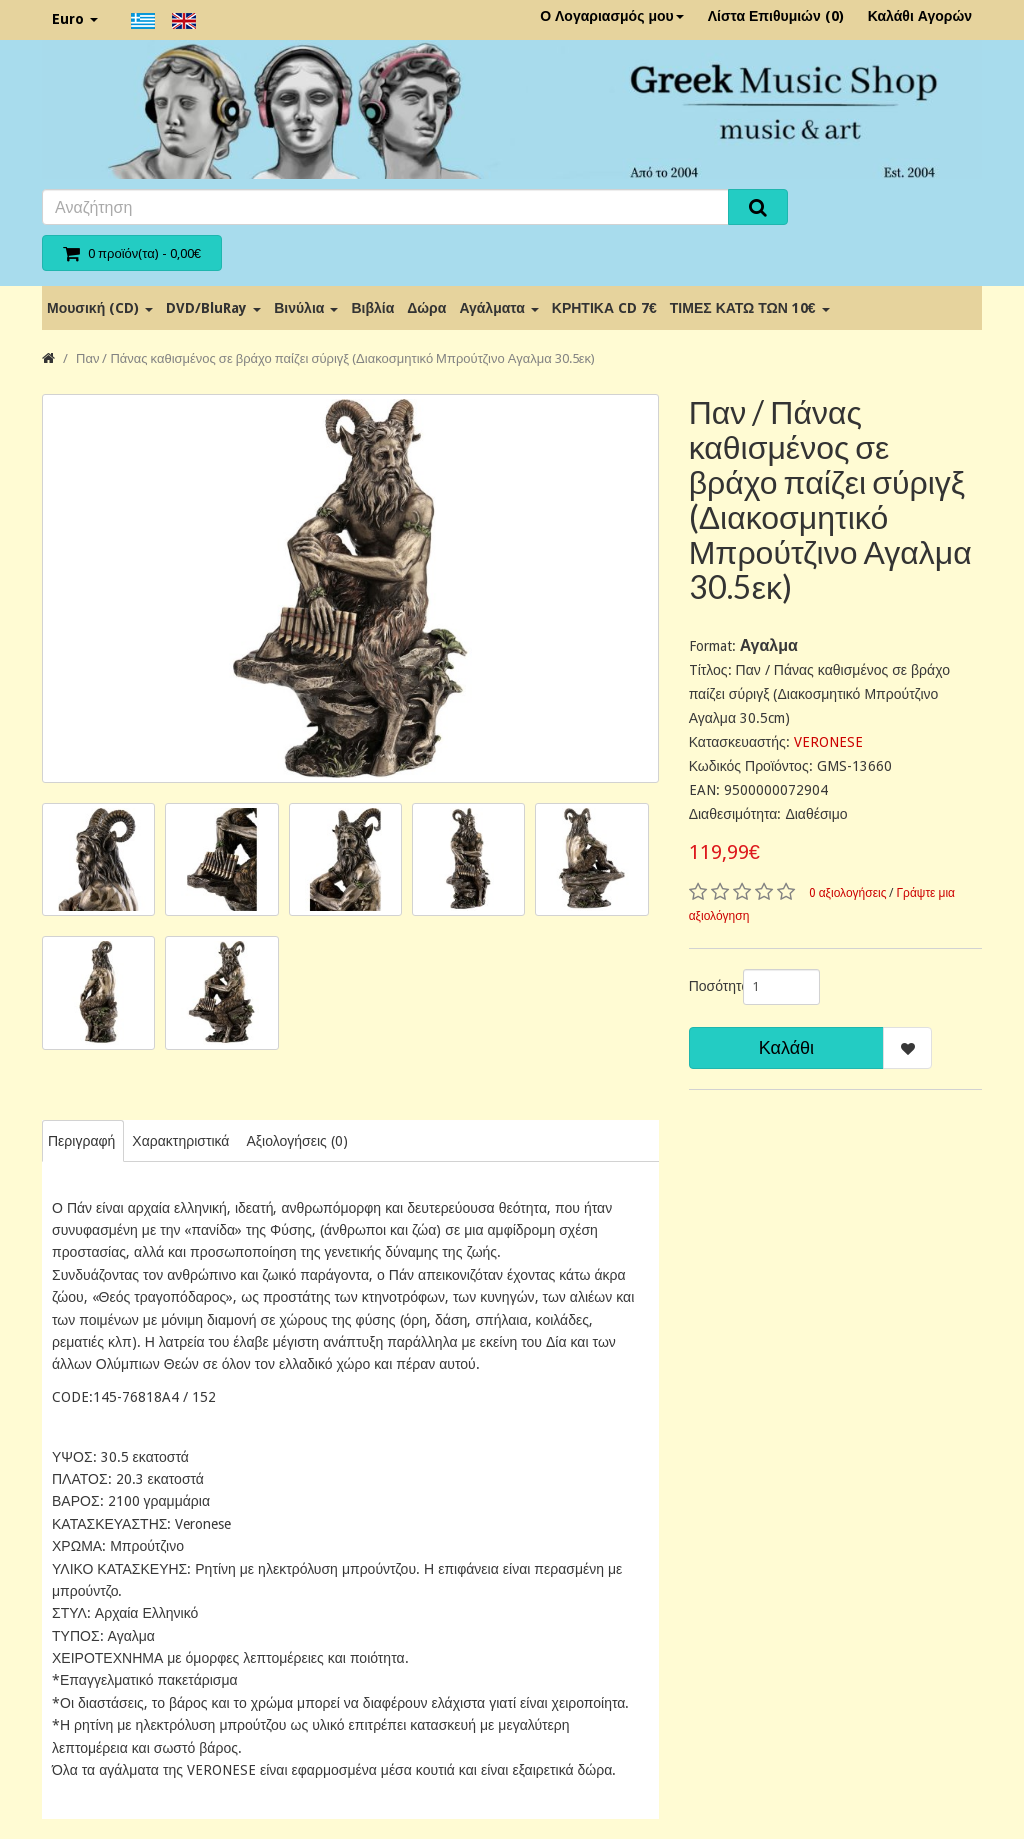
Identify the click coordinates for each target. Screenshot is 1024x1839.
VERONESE (828, 742)
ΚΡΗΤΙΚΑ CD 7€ (604, 308)
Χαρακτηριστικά (180, 1141)
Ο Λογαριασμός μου (612, 16)
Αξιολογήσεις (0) (296, 1141)
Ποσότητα (708, 986)
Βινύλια (306, 308)
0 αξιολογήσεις (848, 893)
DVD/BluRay (213, 308)
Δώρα (426, 308)
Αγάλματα (498, 308)
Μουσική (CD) (100, 308)
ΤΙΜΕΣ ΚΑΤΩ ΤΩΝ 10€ (750, 308)
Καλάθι (786, 1047)
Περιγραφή (81, 1141)
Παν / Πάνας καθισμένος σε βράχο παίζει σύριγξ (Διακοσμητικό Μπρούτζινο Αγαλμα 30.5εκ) (335, 358)
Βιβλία (372, 308)
